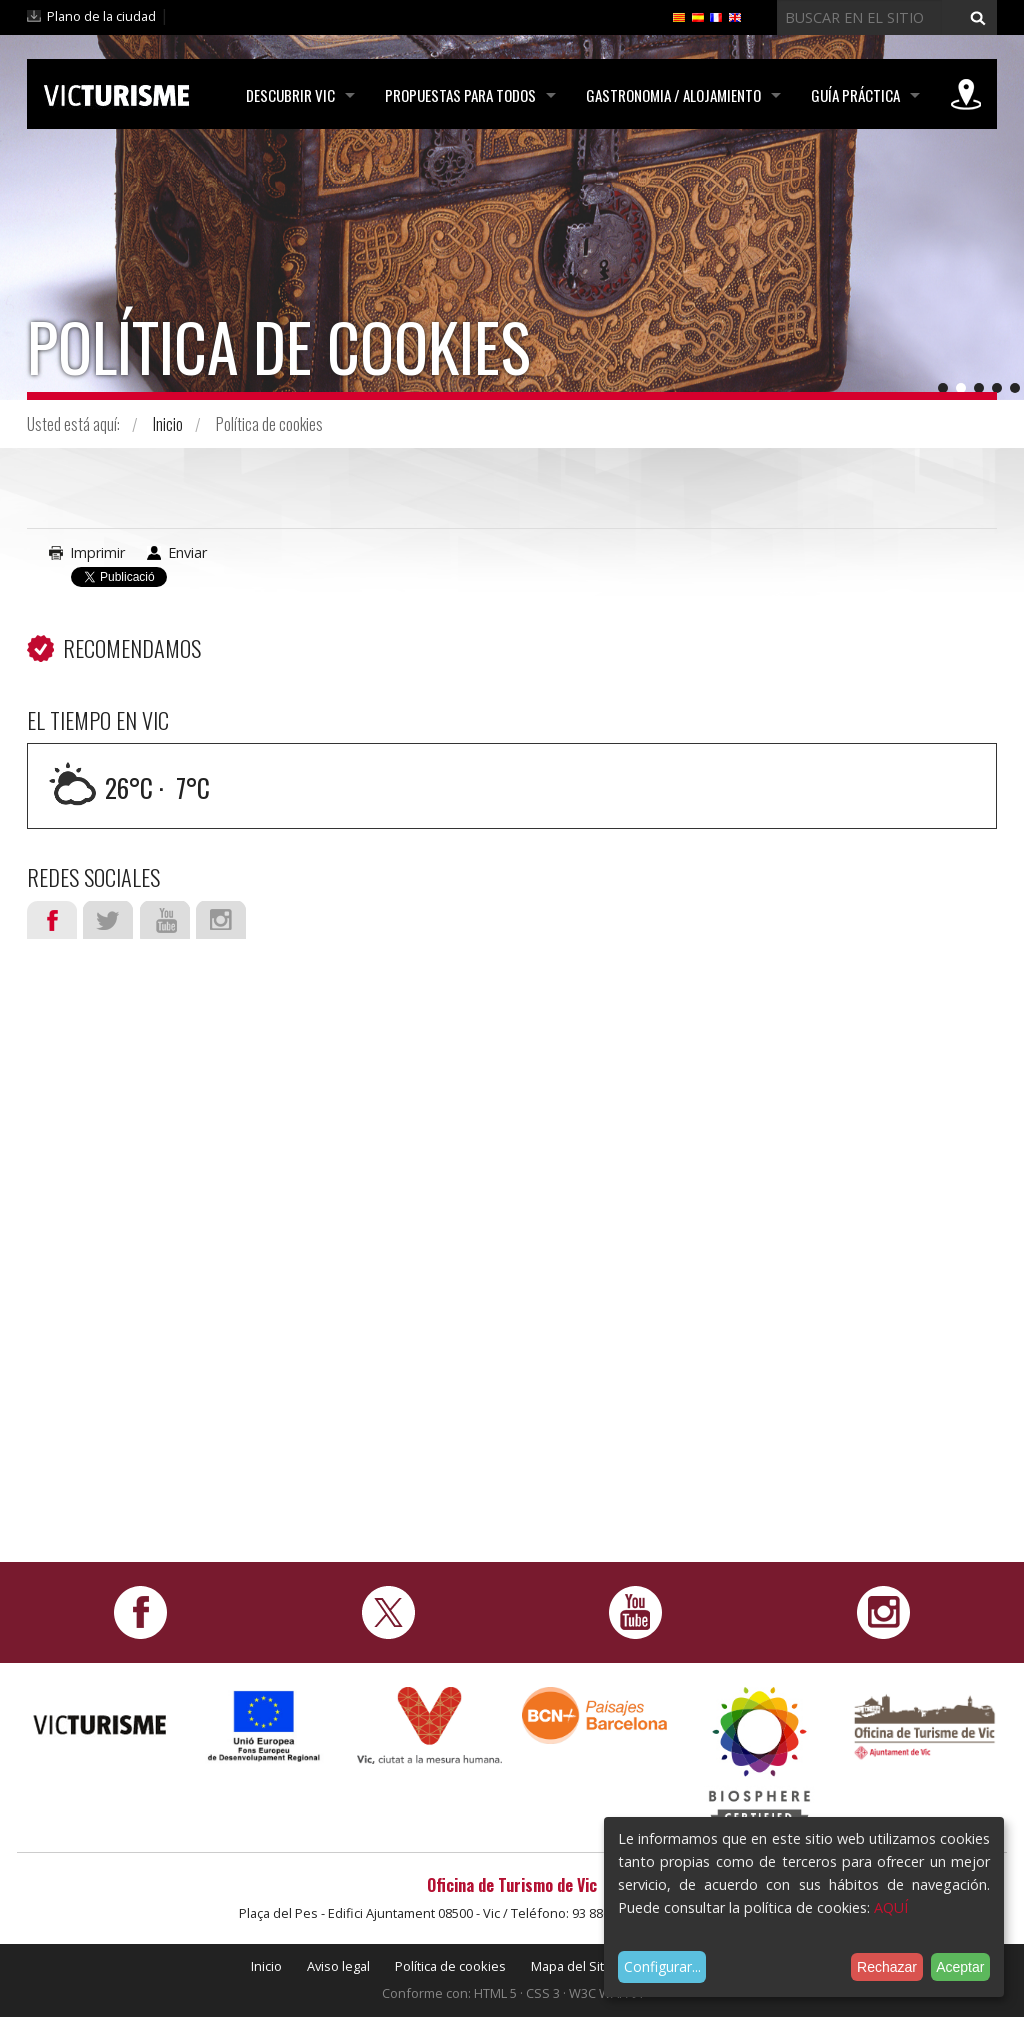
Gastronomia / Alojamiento (673, 95)
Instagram (221, 920)
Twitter (108, 920)
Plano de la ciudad (101, 16)
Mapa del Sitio (573, 1966)
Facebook (52, 920)
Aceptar (960, 1967)
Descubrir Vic (290, 95)
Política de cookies (450, 1966)
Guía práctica (855, 95)
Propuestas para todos (460, 95)
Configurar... (662, 1966)
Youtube (165, 920)
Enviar (187, 552)
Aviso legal (338, 1966)
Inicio (168, 424)
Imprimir (97, 552)
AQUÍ (891, 1907)
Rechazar (887, 1967)
